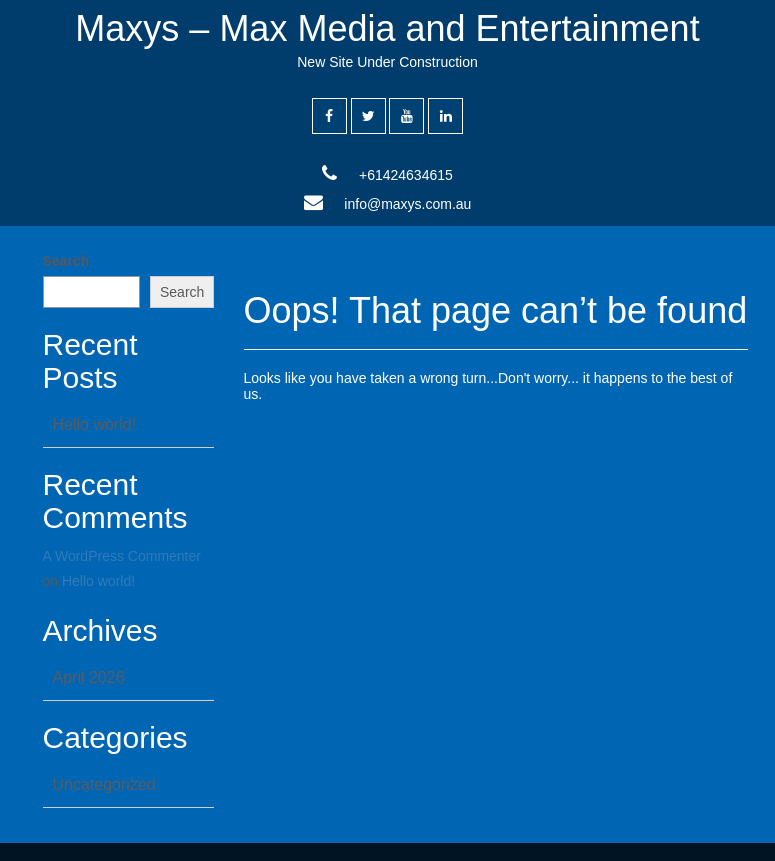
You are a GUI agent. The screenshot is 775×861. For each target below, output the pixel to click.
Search (66, 261)
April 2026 (89, 677)
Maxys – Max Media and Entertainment (387, 28)
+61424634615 (406, 175)
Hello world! (95, 424)
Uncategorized (104, 784)
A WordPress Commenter (122, 556)
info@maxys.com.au (407, 204)
